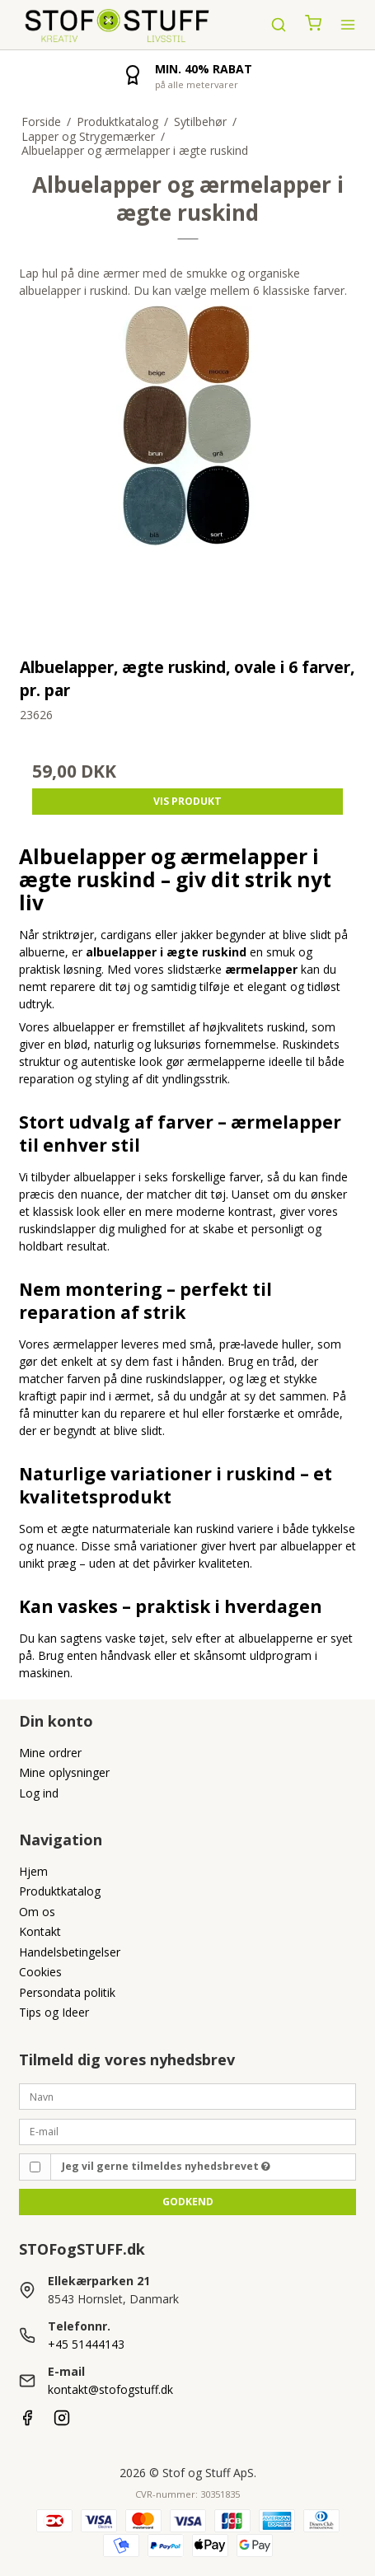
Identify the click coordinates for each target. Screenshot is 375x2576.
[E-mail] (188, 2130)
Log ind (39, 1793)
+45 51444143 (86, 2344)
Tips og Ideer (54, 2012)
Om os (37, 1911)
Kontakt (40, 1931)
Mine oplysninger (64, 1772)
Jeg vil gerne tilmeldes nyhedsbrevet (166, 2166)
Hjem (33, 1871)
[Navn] (188, 2095)
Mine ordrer (50, 1752)
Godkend (187, 2202)
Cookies (40, 1972)
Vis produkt (187, 801)
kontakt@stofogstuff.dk (110, 2389)
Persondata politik (67, 1992)
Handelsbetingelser (69, 1952)
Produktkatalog (60, 1891)
